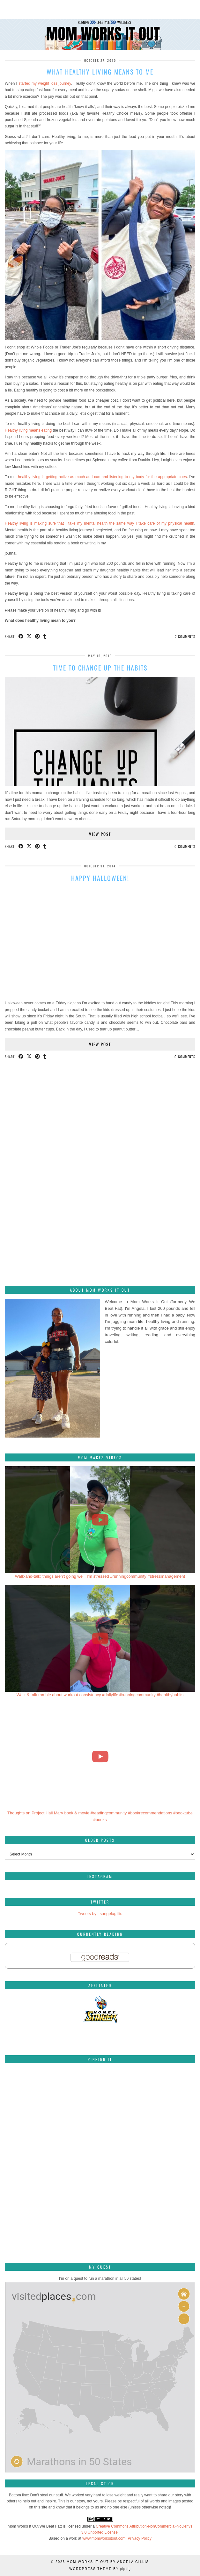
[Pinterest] (36, 2099)
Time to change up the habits (100, 667)
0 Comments (184, 846)
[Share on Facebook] (21, 637)
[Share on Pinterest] (37, 637)
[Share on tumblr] (45, 637)
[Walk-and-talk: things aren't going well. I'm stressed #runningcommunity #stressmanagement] (100, 1519)
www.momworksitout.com (103, 2538)
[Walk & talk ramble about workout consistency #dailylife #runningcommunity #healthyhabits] (100, 1638)
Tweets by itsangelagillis (100, 1913)
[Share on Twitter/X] (29, 637)
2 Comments (185, 636)
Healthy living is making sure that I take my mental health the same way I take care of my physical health (99, 523)
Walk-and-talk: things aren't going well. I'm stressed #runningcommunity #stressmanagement (100, 1576)
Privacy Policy (140, 2538)
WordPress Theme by (100, 2569)
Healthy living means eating (28, 430)
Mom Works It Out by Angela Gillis (108, 2562)
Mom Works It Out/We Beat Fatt (35, 2526)
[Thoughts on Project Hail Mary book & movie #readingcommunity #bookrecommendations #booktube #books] (100, 1756)
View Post (100, 834)
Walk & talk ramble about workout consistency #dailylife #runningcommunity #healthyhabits (100, 1694)
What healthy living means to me (100, 71)
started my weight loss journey (45, 83)
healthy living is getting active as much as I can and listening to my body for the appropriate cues (102, 477)
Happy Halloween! (100, 878)
